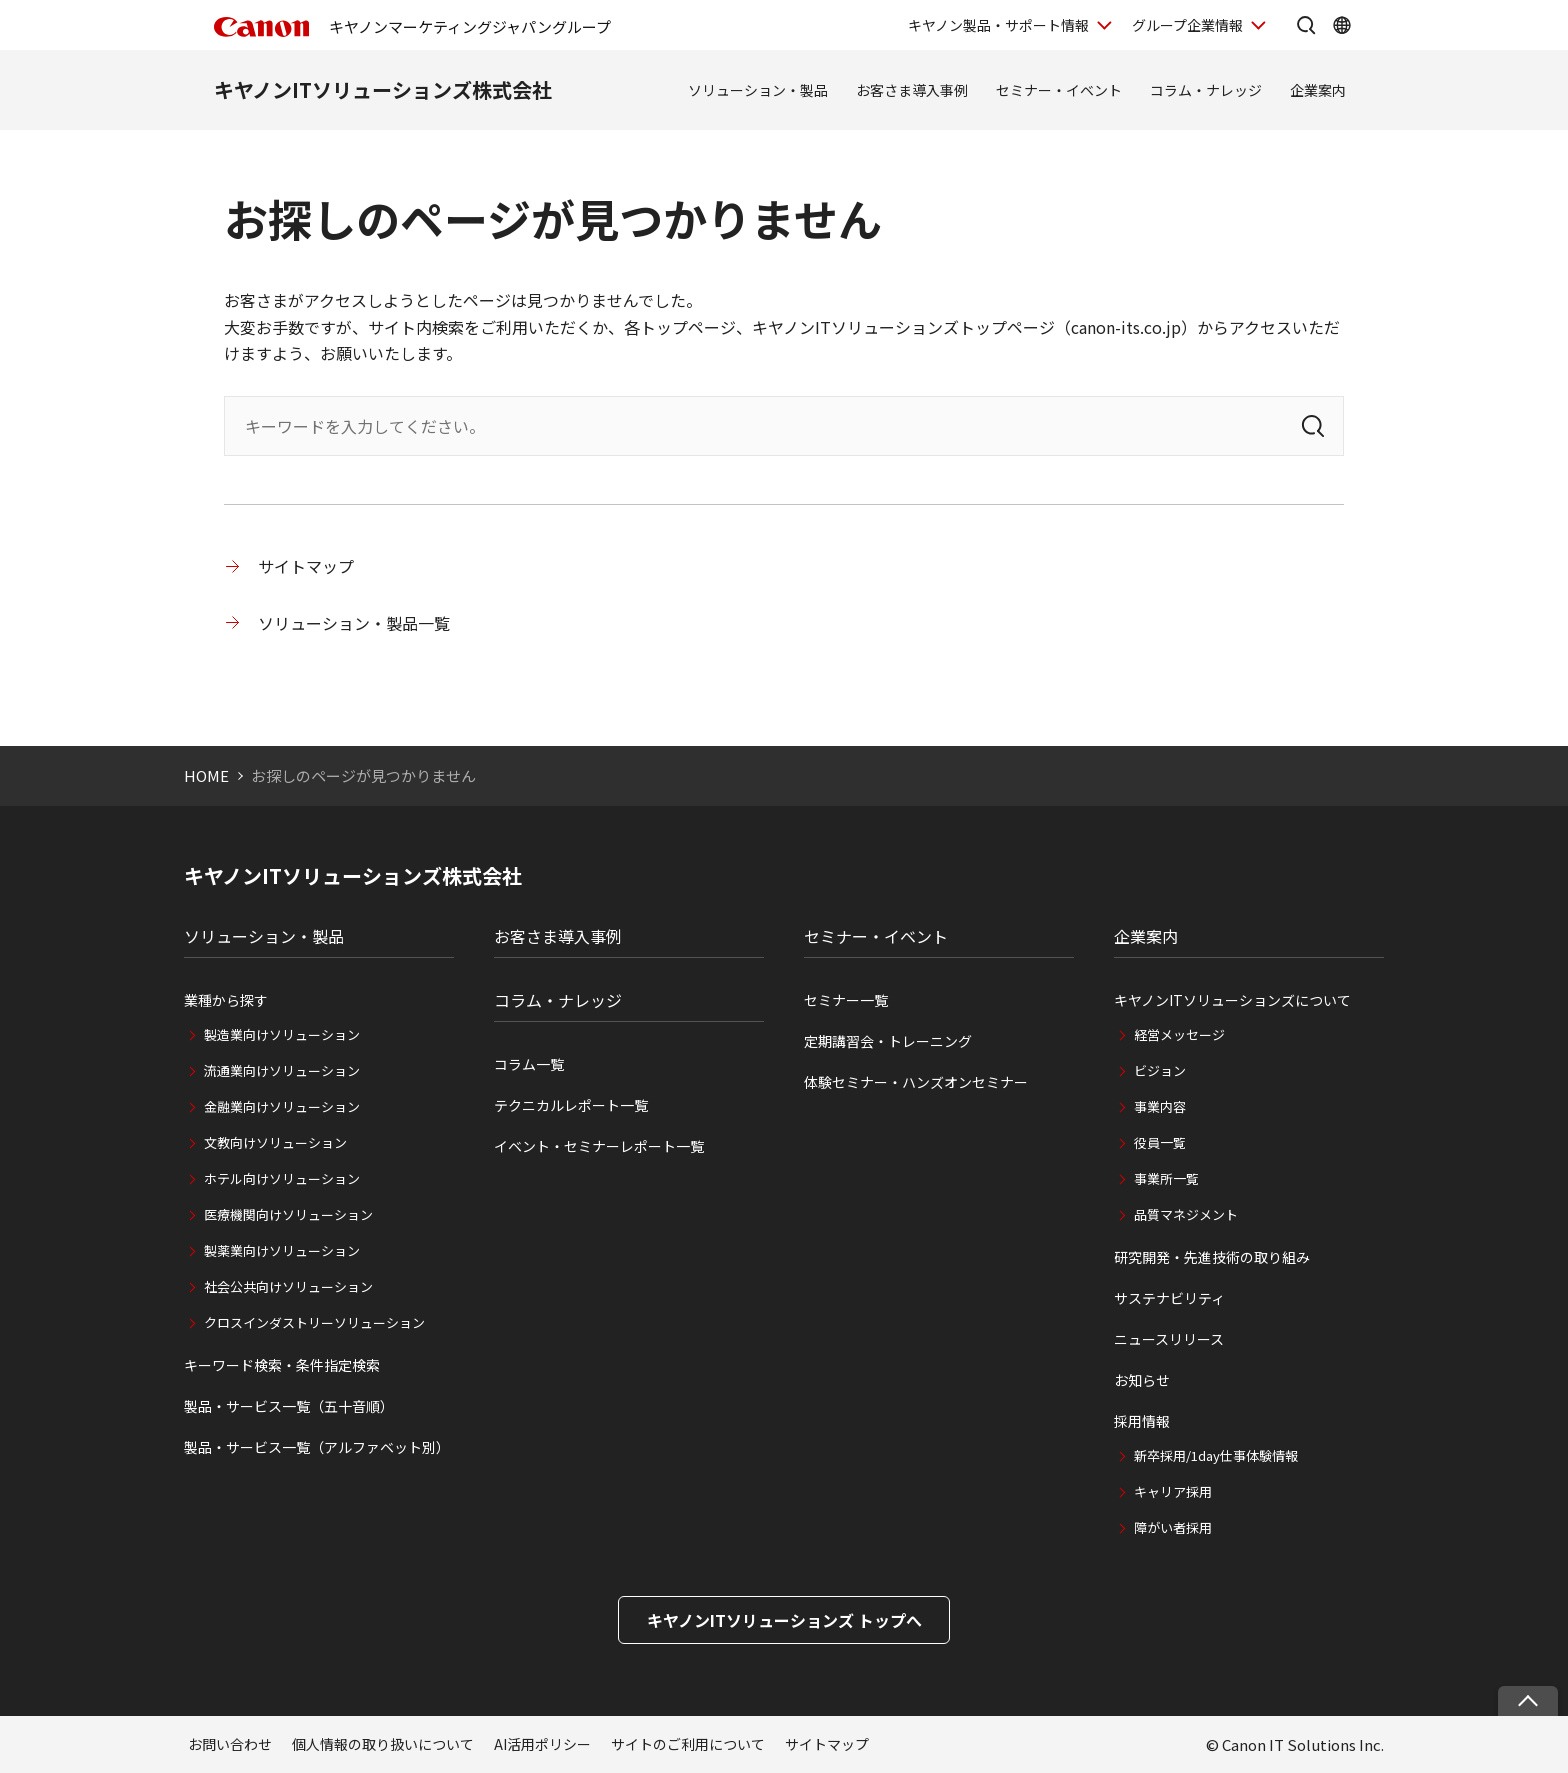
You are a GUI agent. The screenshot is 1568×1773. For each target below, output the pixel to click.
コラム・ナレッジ (1206, 90)
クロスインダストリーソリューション (314, 1322)
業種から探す (226, 1000)
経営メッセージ (1179, 1034)
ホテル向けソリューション (282, 1178)
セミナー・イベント (1059, 90)
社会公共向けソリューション (288, 1286)
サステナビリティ (1169, 1298)
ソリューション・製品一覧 (354, 623)
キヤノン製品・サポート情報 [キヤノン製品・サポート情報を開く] (998, 25)
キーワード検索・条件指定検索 (282, 1365)
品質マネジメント (1186, 1214)
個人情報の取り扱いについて (383, 1744)
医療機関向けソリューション (288, 1214)
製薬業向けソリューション (282, 1250)
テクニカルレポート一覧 (571, 1105)
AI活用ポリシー (542, 1744)
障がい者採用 (1173, 1527)
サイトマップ (306, 566)
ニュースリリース (1169, 1339)
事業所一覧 (1166, 1178)
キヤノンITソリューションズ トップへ (784, 1620)
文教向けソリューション (275, 1142)
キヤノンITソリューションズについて (1232, 1000)
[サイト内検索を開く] (1306, 25)
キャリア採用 (1173, 1491)
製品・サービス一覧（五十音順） (289, 1406)
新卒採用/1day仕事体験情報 (1216, 1455)
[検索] (1313, 426)
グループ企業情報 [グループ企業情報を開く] (1187, 25)
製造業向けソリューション (282, 1034)
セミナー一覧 (846, 1000)
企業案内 (1318, 90)
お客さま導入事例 (912, 90)
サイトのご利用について (688, 1744)
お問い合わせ (230, 1744)
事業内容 (1160, 1106)
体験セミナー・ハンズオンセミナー (916, 1082)
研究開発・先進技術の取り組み (1212, 1257)
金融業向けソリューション (282, 1106)
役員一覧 (1160, 1142)
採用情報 (1142, 1421)
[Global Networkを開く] (1342, 25)
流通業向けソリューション (282, 1070)
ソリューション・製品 (758, 90)
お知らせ (1142, 1380)
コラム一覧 (529, 1064)
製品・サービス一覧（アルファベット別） (317, 1447)
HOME (206, 775)
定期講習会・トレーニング (888, 1041)
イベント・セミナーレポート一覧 (599, 1146)
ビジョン (1160, 1070)
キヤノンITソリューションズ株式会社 (383, 89)
